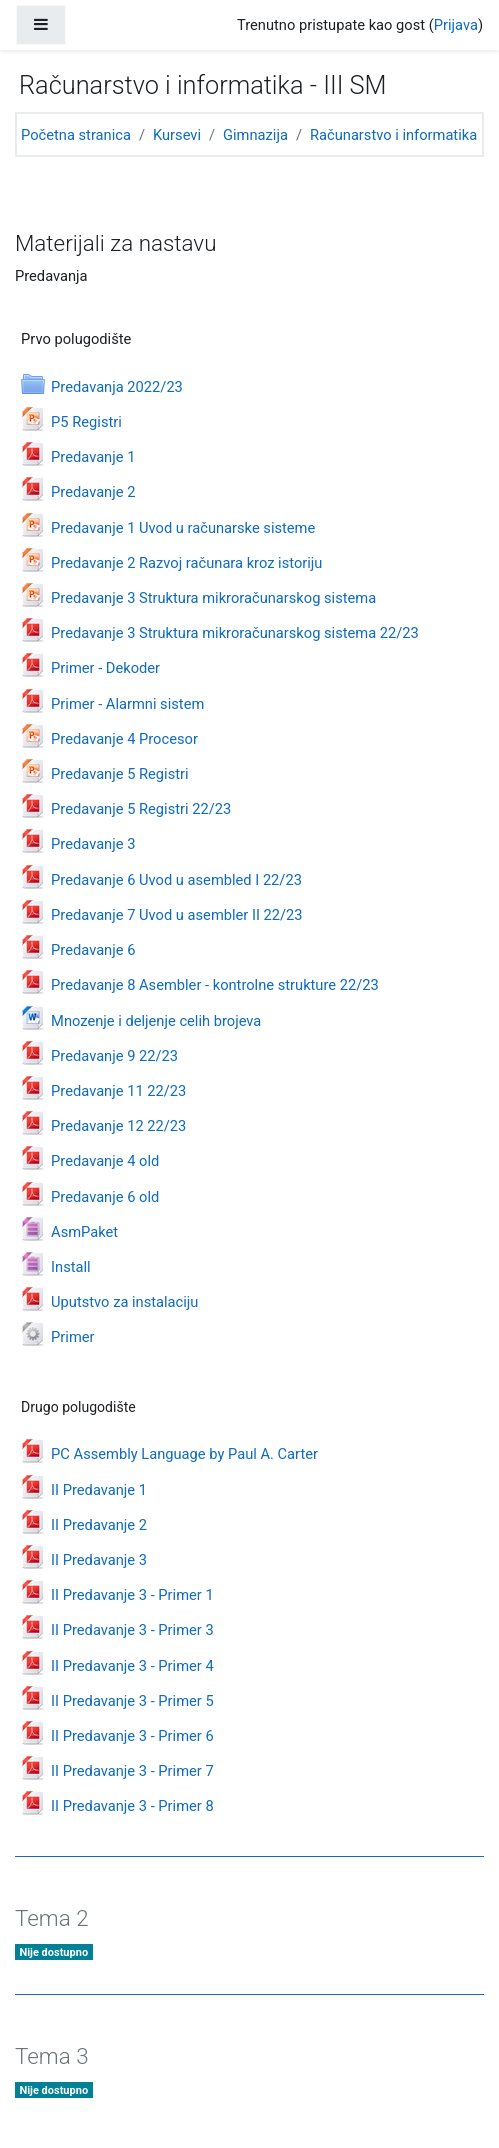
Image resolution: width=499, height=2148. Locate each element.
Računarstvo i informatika (393, 135)
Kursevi (177, 135)
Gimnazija (255, 135)
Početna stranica (76, 135)
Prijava (456, 25)
